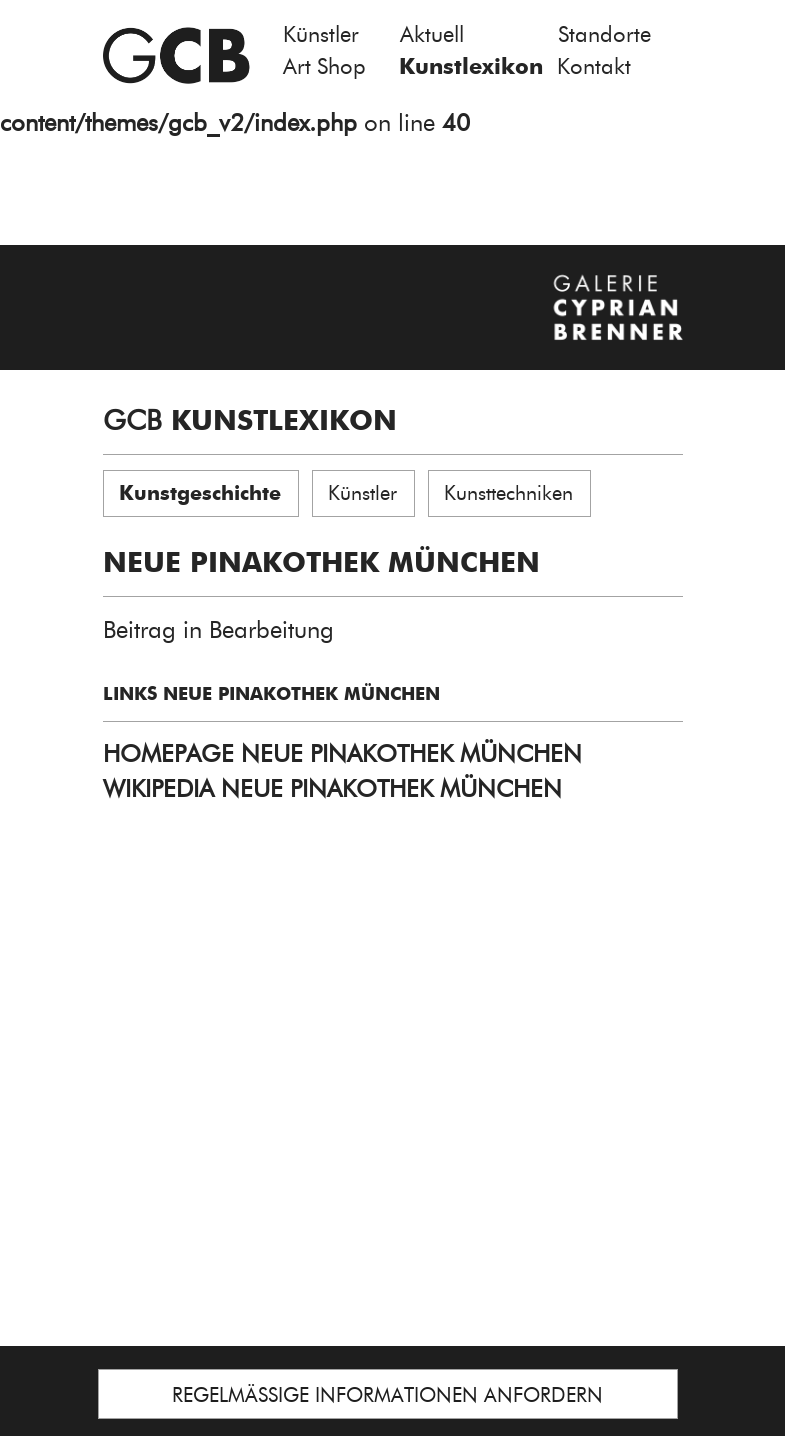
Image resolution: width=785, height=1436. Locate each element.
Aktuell (432, 34)
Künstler (321, 34)
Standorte (604, 34)
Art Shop (324, 66)
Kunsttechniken (508, 493)
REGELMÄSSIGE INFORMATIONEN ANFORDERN (387, 1395)
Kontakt (594, 66)
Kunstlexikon (471, 66)
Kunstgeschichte (200, 493)
